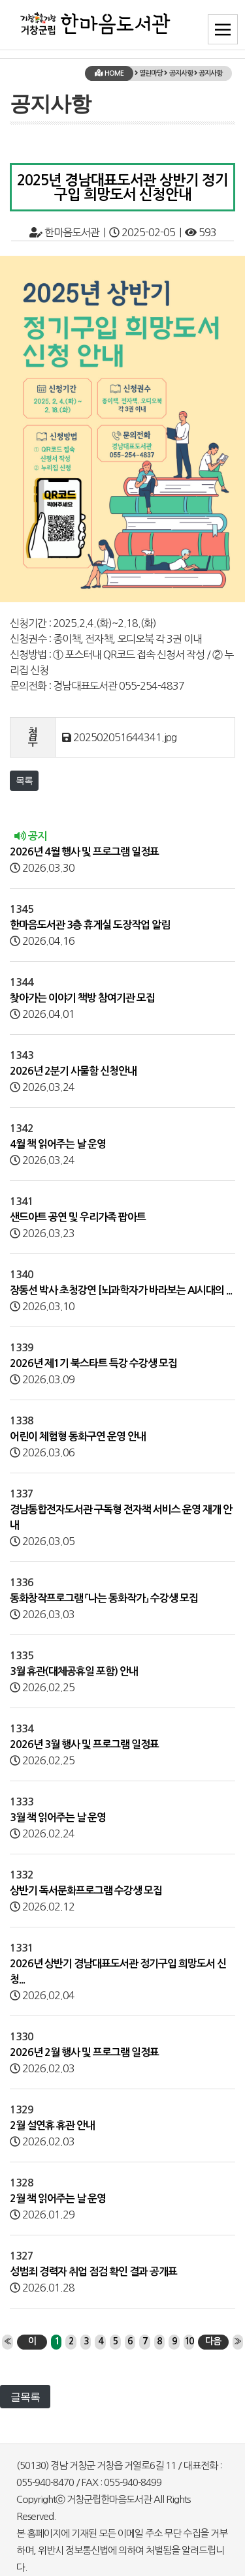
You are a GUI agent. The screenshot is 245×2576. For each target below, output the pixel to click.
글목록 (25, 2396)
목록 (24, 780)
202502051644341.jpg (124, 737)
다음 (213, 2341)
